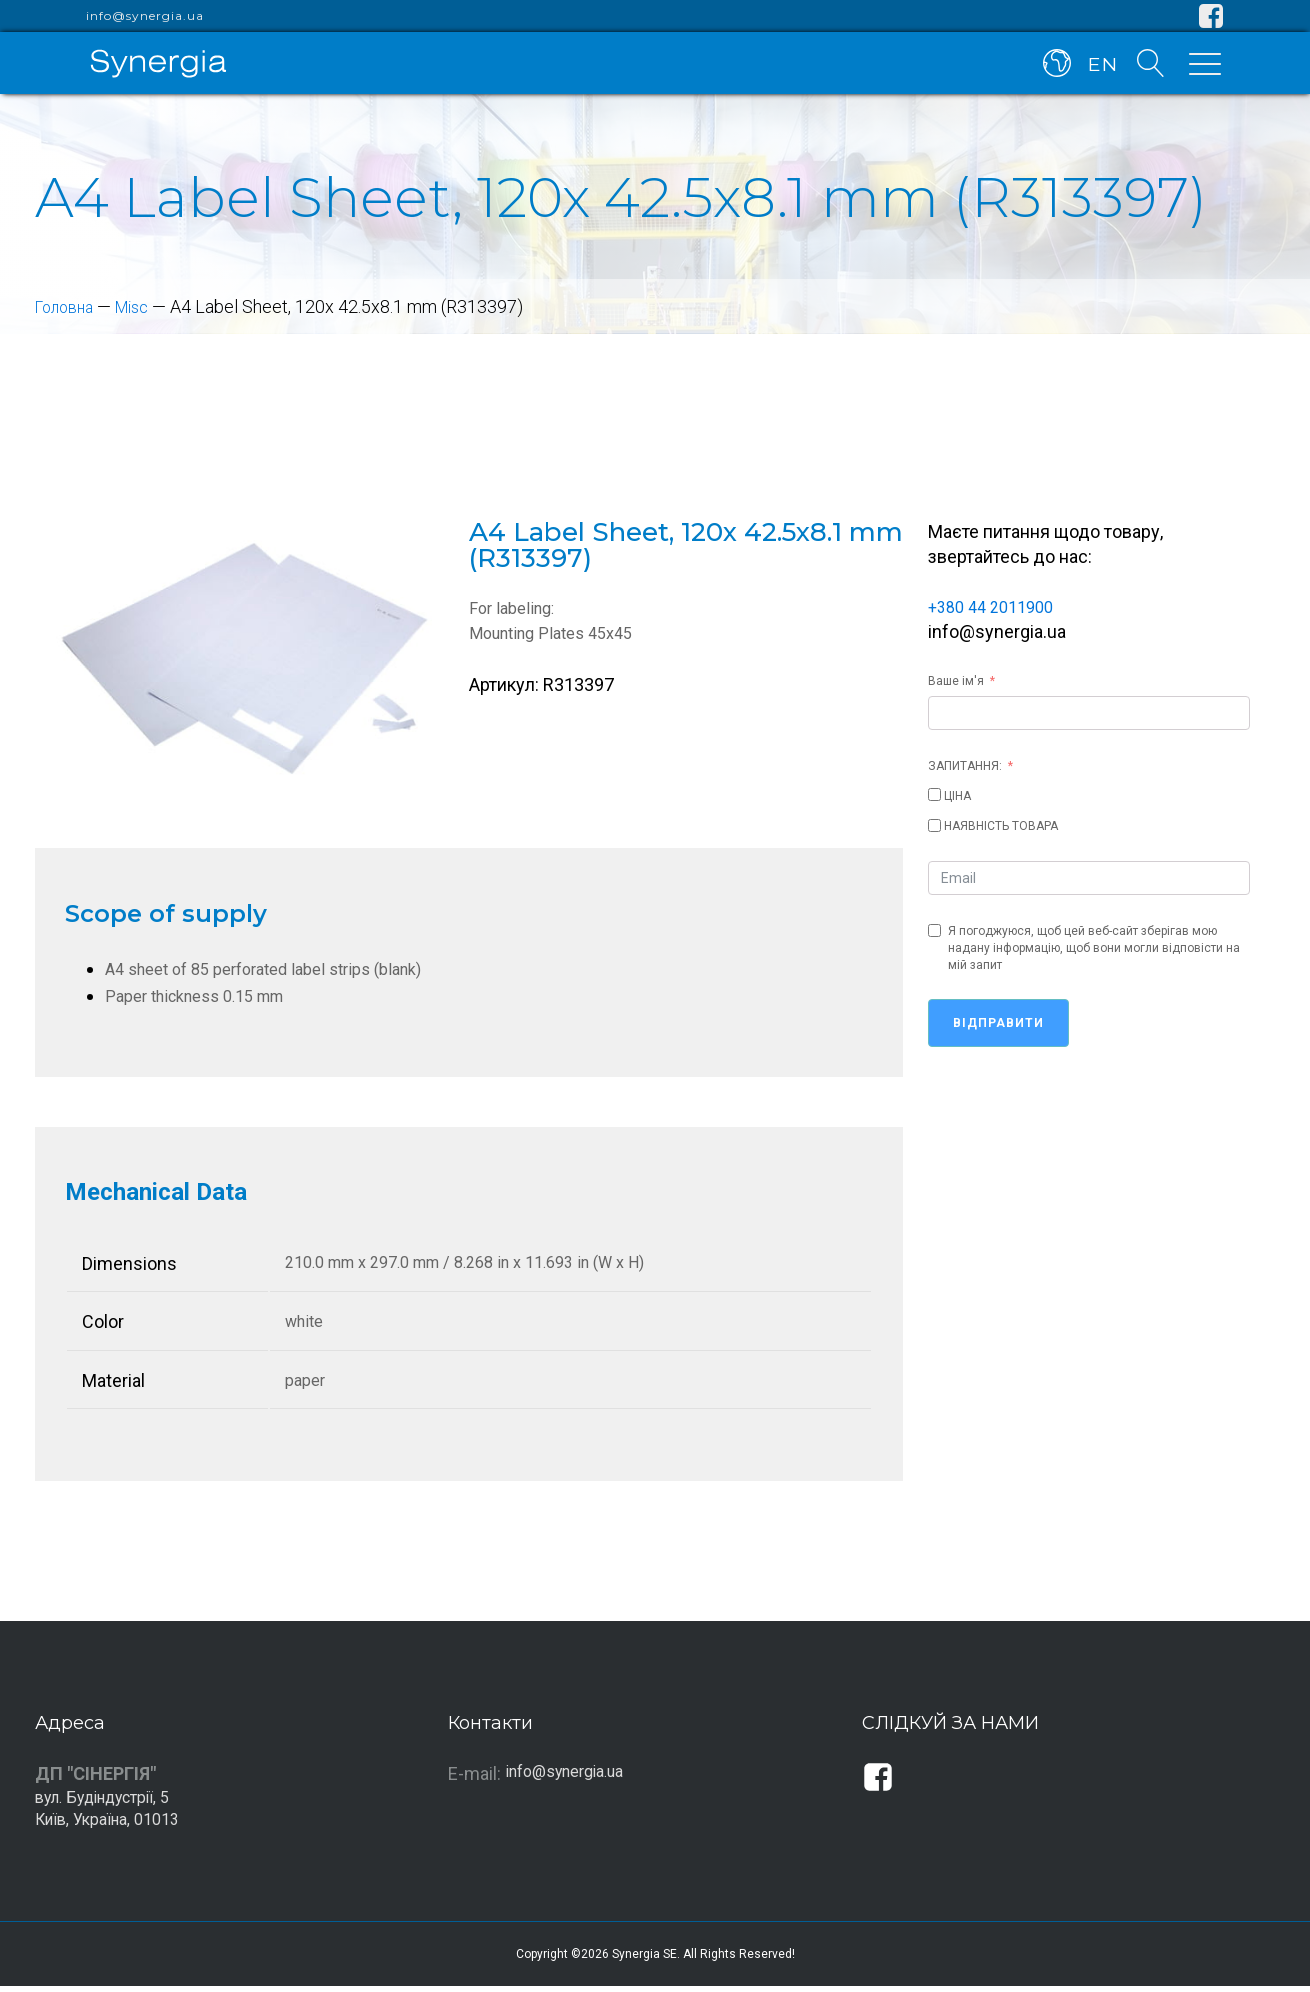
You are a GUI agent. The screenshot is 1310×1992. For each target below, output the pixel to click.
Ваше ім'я (956, 681)
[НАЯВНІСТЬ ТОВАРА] (934, 825)
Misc (144, 306)
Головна (69, 306)
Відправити (998, 1023)
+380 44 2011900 (997, 606)
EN (1099, 68)
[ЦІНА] (934, 794)
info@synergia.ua (145, 16)
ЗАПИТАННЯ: (965, 766)
